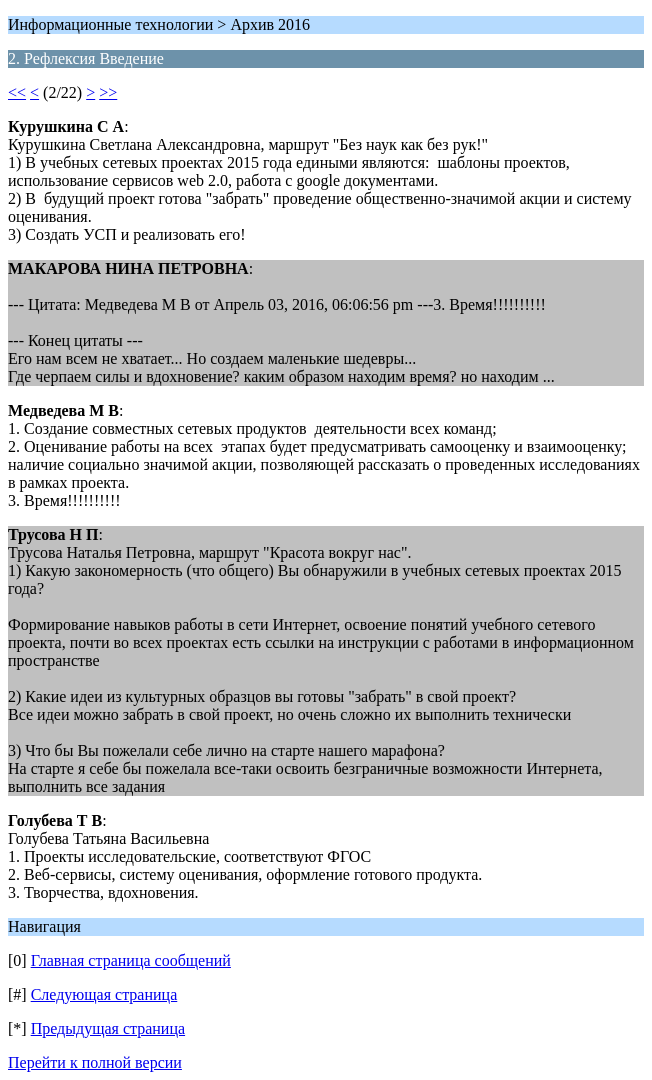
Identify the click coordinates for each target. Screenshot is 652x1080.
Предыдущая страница (108, 1028)
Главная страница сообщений (131, 960)
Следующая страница (104, 994)
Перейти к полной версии (95, 1062)
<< (17, 92)
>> (108, 92)
